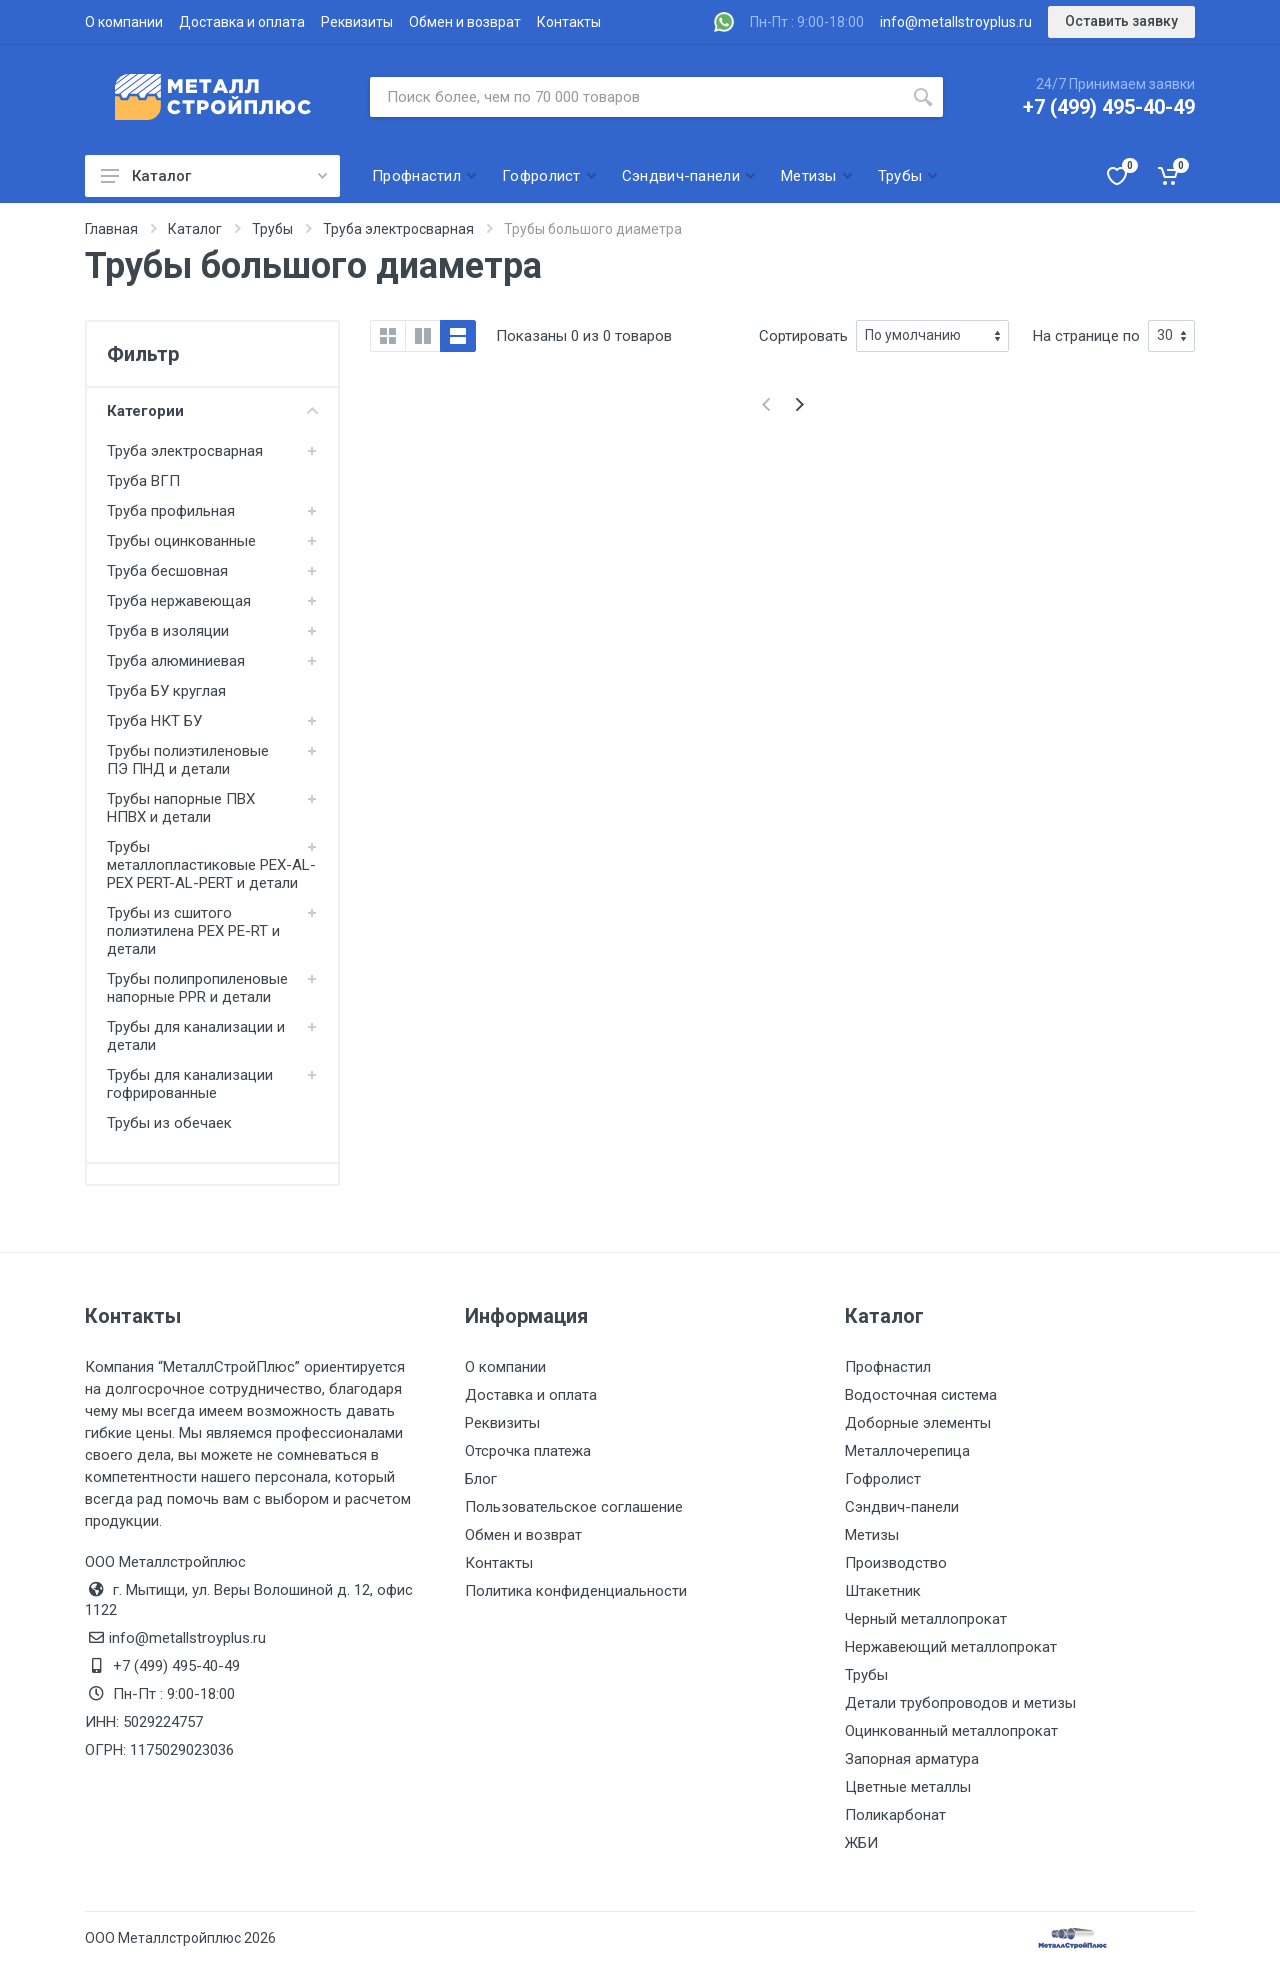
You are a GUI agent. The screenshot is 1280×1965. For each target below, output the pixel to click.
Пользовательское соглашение (574, 1507)
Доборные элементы (918, 1423)
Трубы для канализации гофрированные (190, 1084)
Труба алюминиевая (176, 661)
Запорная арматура (912, 1759)
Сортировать (803, 336)
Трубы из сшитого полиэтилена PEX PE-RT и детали (193, 931)
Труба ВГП (143, 481)
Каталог (214, 176)
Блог (481, 1479)
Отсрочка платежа (528, 1451)
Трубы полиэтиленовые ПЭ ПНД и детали (188, 760)
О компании (124, 22)
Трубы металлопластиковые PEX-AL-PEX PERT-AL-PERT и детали (211, 865)
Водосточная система (921, 1395)
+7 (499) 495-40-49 (1109, 107)
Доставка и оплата (242, 22)
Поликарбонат (895, 1815)
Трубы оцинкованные (181, 541)
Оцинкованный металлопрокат (951, 1731)
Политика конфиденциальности (576, 1591)
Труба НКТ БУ (154, 721)
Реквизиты (357, 22)
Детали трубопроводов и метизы (960, 1703)
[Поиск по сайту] (636, 97)
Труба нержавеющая (179, 601)
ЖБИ (861, 1843)
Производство (896, 1563)
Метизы (872, 1535)
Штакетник (883, 1591)
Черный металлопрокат (926, 1619)
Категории (212, 411)
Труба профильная (171, 511)
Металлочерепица (907, 1451)
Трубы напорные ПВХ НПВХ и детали (181, 808)
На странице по (1086, 336)
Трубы (866, 1675)
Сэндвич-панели (902, 1507)
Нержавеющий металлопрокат (951, 1647)
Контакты (569, 22)
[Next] (799, 404)
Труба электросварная (185, 451)
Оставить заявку (1121, 21)
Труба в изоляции (168, 631)
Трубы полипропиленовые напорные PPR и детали (197, 988)
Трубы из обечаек (169, 1123)
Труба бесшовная (167, 571)
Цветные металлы (908, 1787)
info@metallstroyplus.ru (956, 22)
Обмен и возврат (465, 22)
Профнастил (888, 1367)
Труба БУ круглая (166, 691)
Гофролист (883, 1479)
